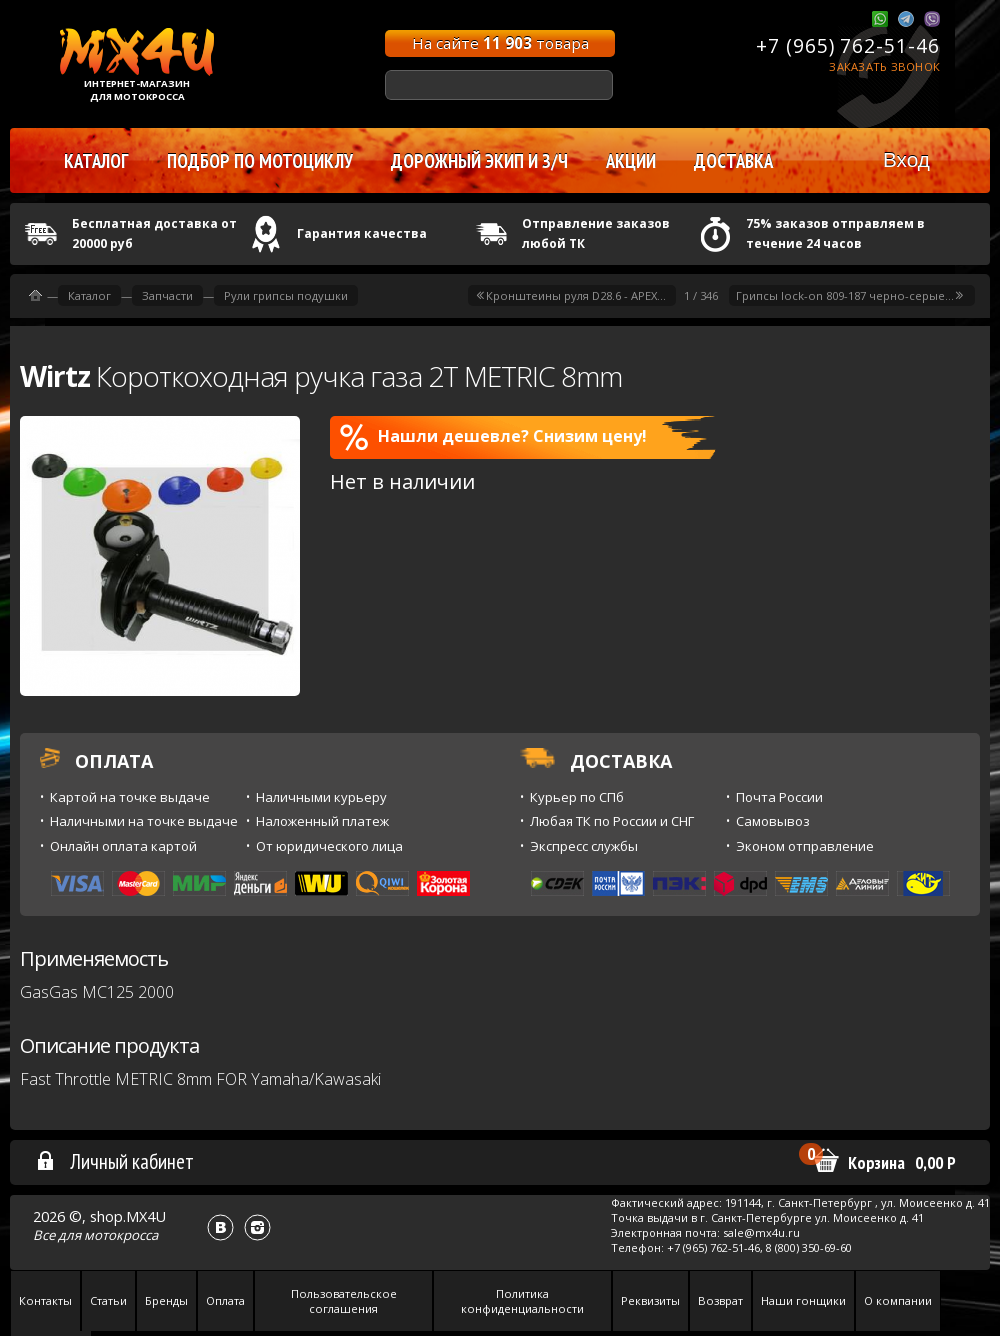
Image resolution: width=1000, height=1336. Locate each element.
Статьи (108, 1300)
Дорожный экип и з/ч (479, 161)
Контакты (45, 1300)
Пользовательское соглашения (344, 1301)
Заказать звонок (884, 66)
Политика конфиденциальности (522, 1301)
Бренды (166, 1300)
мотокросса (121, 1235)
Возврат (720, 1300)
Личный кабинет (114, 1161)
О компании (898, 1300)
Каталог (89, 295)
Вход (906, 159)
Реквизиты (650, 1300)
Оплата (225, 1300)
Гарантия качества (362, 233)
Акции (631, 161)
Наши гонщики (803, 1300)
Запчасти (167, 295)
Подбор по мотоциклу (260, 161)
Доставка (733, 161)
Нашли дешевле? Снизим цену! (493, 437)
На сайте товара (500, 43)
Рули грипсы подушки (286, 295)
